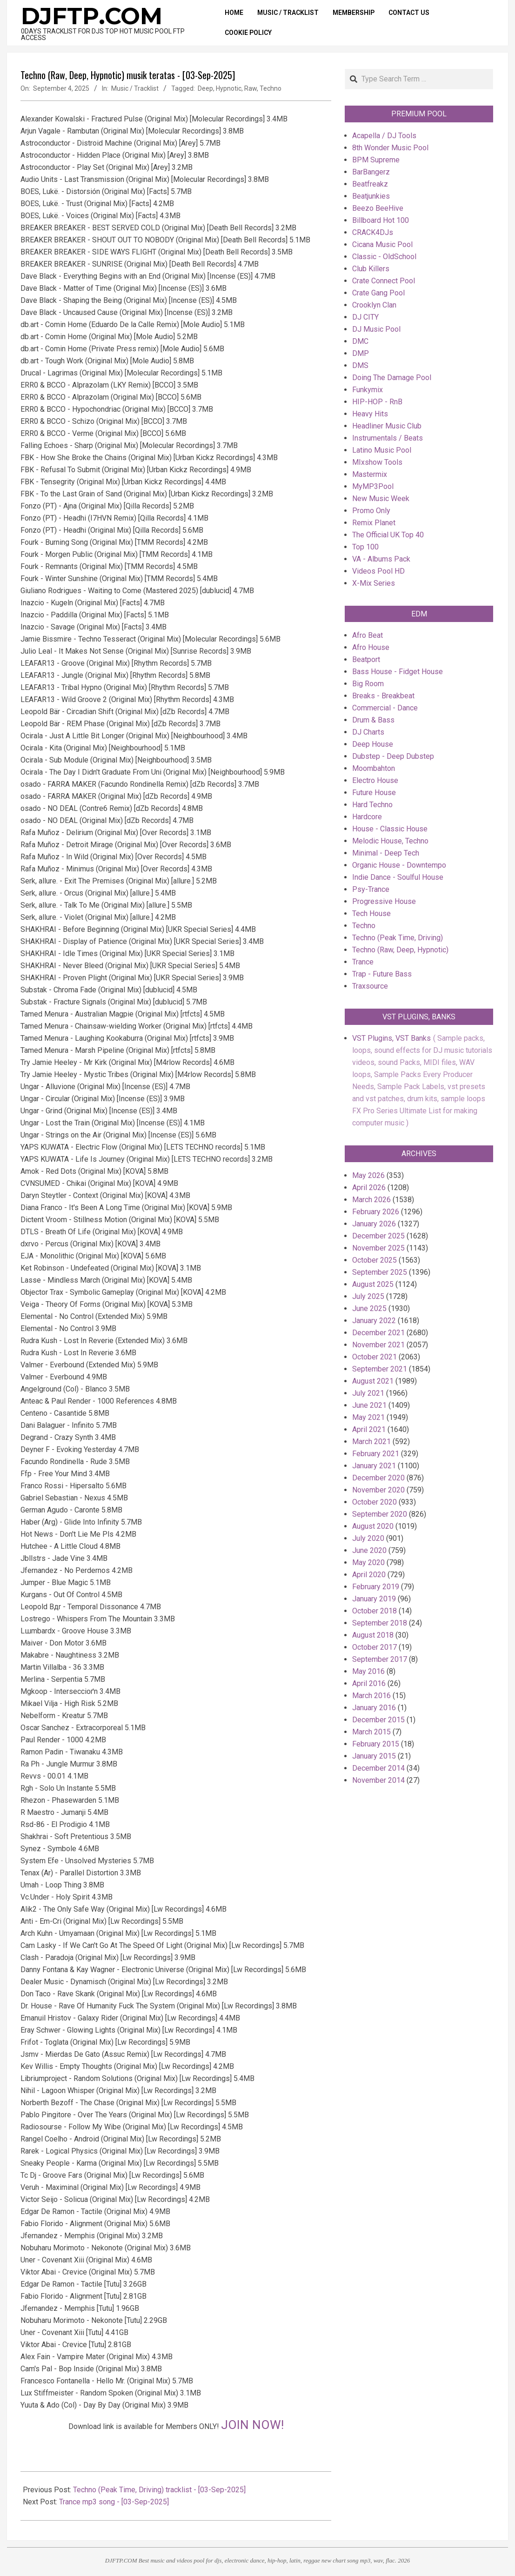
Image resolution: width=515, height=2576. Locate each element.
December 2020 (378, 1477)
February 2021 (375, 1453)
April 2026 (369, 1187)
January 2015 (374, 1756)
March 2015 (371, 1731)
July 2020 (368, 1538)
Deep (205, 88)
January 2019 (374, 1598)
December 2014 (378, 1768)
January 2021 (374, 1465)
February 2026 (375, 1211)
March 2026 (371, 1199)
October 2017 (374, 1647)
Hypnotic (228, 88)
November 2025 (378, 1248)
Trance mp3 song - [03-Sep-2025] (114, 2501)
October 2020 (374, 1502)
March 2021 (371, 1441)
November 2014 (378, 1780)
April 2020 (369, 1574)
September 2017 (379, 1659)
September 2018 (379, 1623)
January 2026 (374, 1223)
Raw (250, 88)
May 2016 (368, 1671)
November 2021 (378, 1344)
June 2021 (369, 1405)
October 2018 (374, 1610)
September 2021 (379, 1369)
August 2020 (373, 1526)
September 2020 (379, 1514)
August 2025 (373, 1284)
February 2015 (375, 1744)
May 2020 (368, 1562)
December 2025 (378, 1235)
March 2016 (371, 1695)
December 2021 (378, 1332)
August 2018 (373, 1635)
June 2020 (369, 1550)
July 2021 (368, 1393)
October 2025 (374, 1260)
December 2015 (378, 1719)
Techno (270, 88)
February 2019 (375, 1586)
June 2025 (369, 1308)
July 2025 (368, 1296)
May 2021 (368, 1417)
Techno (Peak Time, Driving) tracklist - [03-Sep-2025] (159, 2489)
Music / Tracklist (135, 88)
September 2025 (379, 1272)
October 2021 (374, 1356)
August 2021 (373, 1381)
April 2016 (369, 1683)
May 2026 (368, 1175)
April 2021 (369, 1429)
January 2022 (374, 1320)
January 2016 (374, 1707)
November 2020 (378, 1489)
